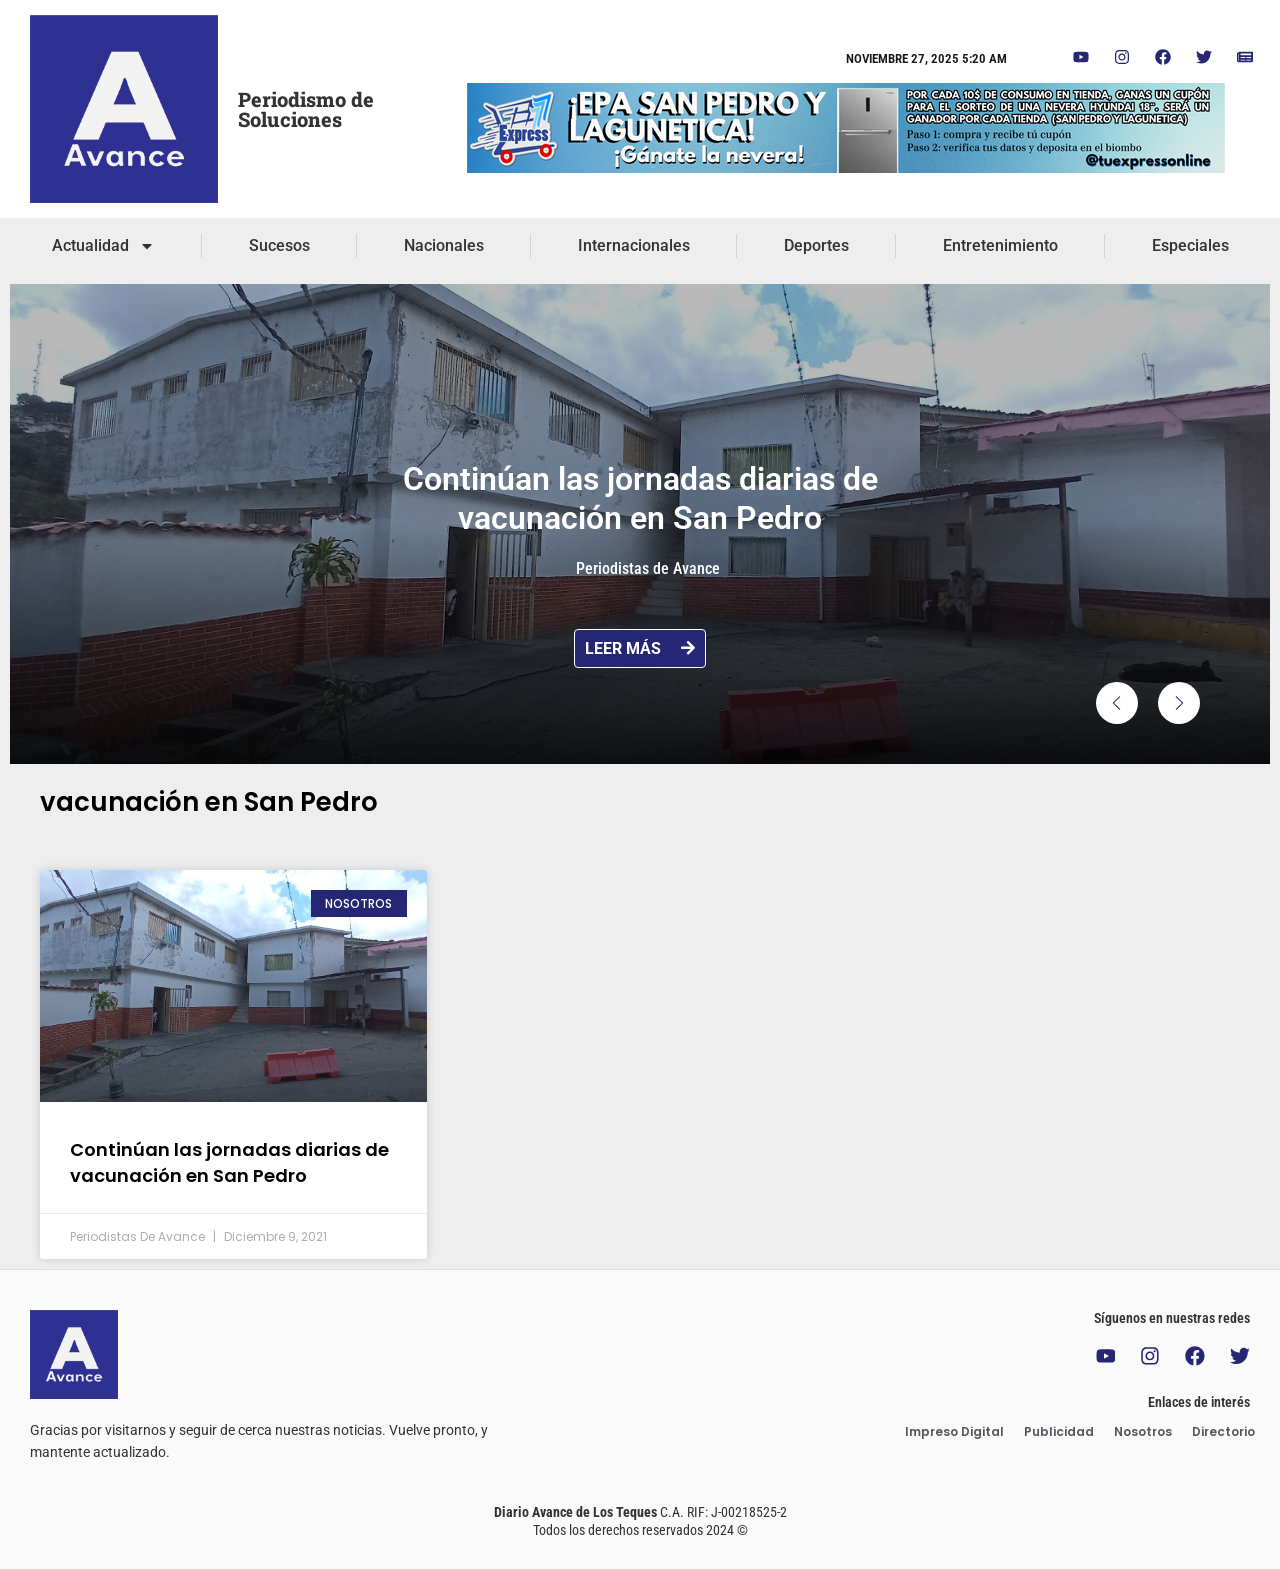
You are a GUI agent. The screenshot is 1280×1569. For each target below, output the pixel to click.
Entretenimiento (1000, 245)
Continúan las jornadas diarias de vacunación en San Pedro (229, 1162)
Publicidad (1059, 1432)
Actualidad (103, 246)
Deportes (816, 245)
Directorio (1223, 1432)
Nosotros (1143, 1432)
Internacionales (634, 245)
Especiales (1190, 245)
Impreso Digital (954, 1432)
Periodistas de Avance (648, 568)
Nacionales (444, 245)
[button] (1117, 703)
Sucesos (279, 245)
